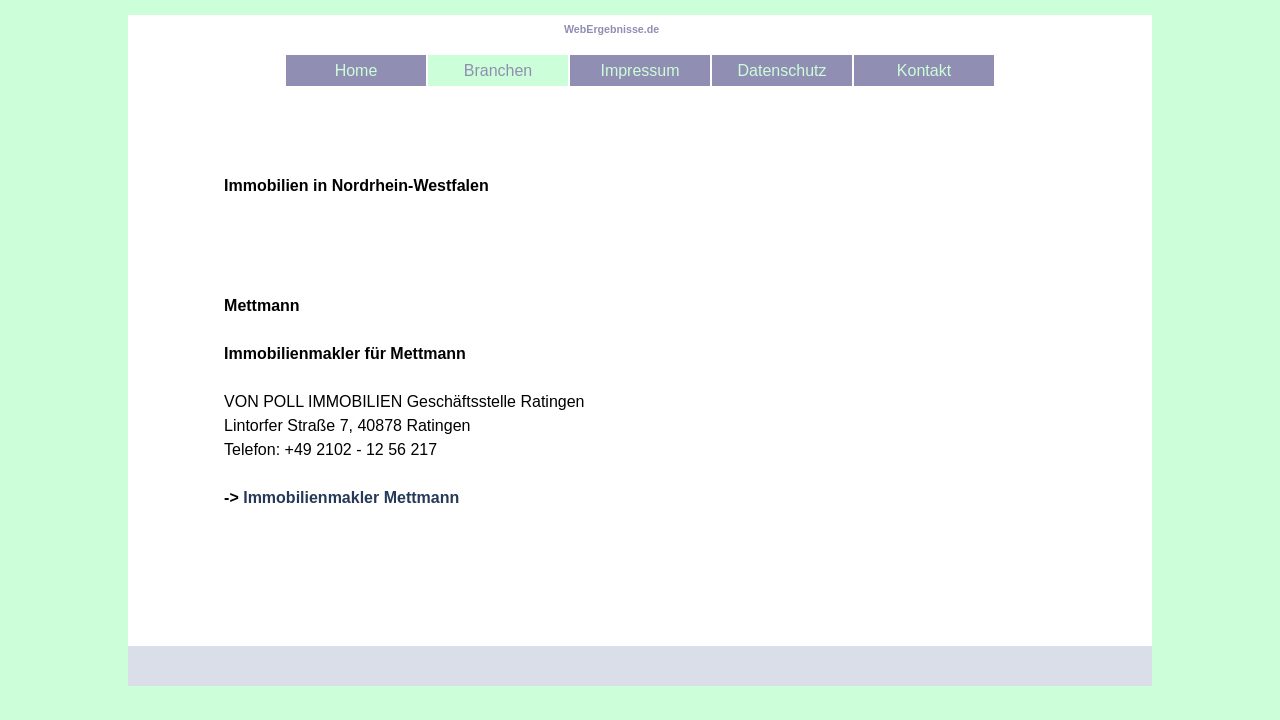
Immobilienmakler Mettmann (351, 497)
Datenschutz (782, 70)
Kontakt (924, 70)
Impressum (639, 70)
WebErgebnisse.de (611, 29)
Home (356, 70)
